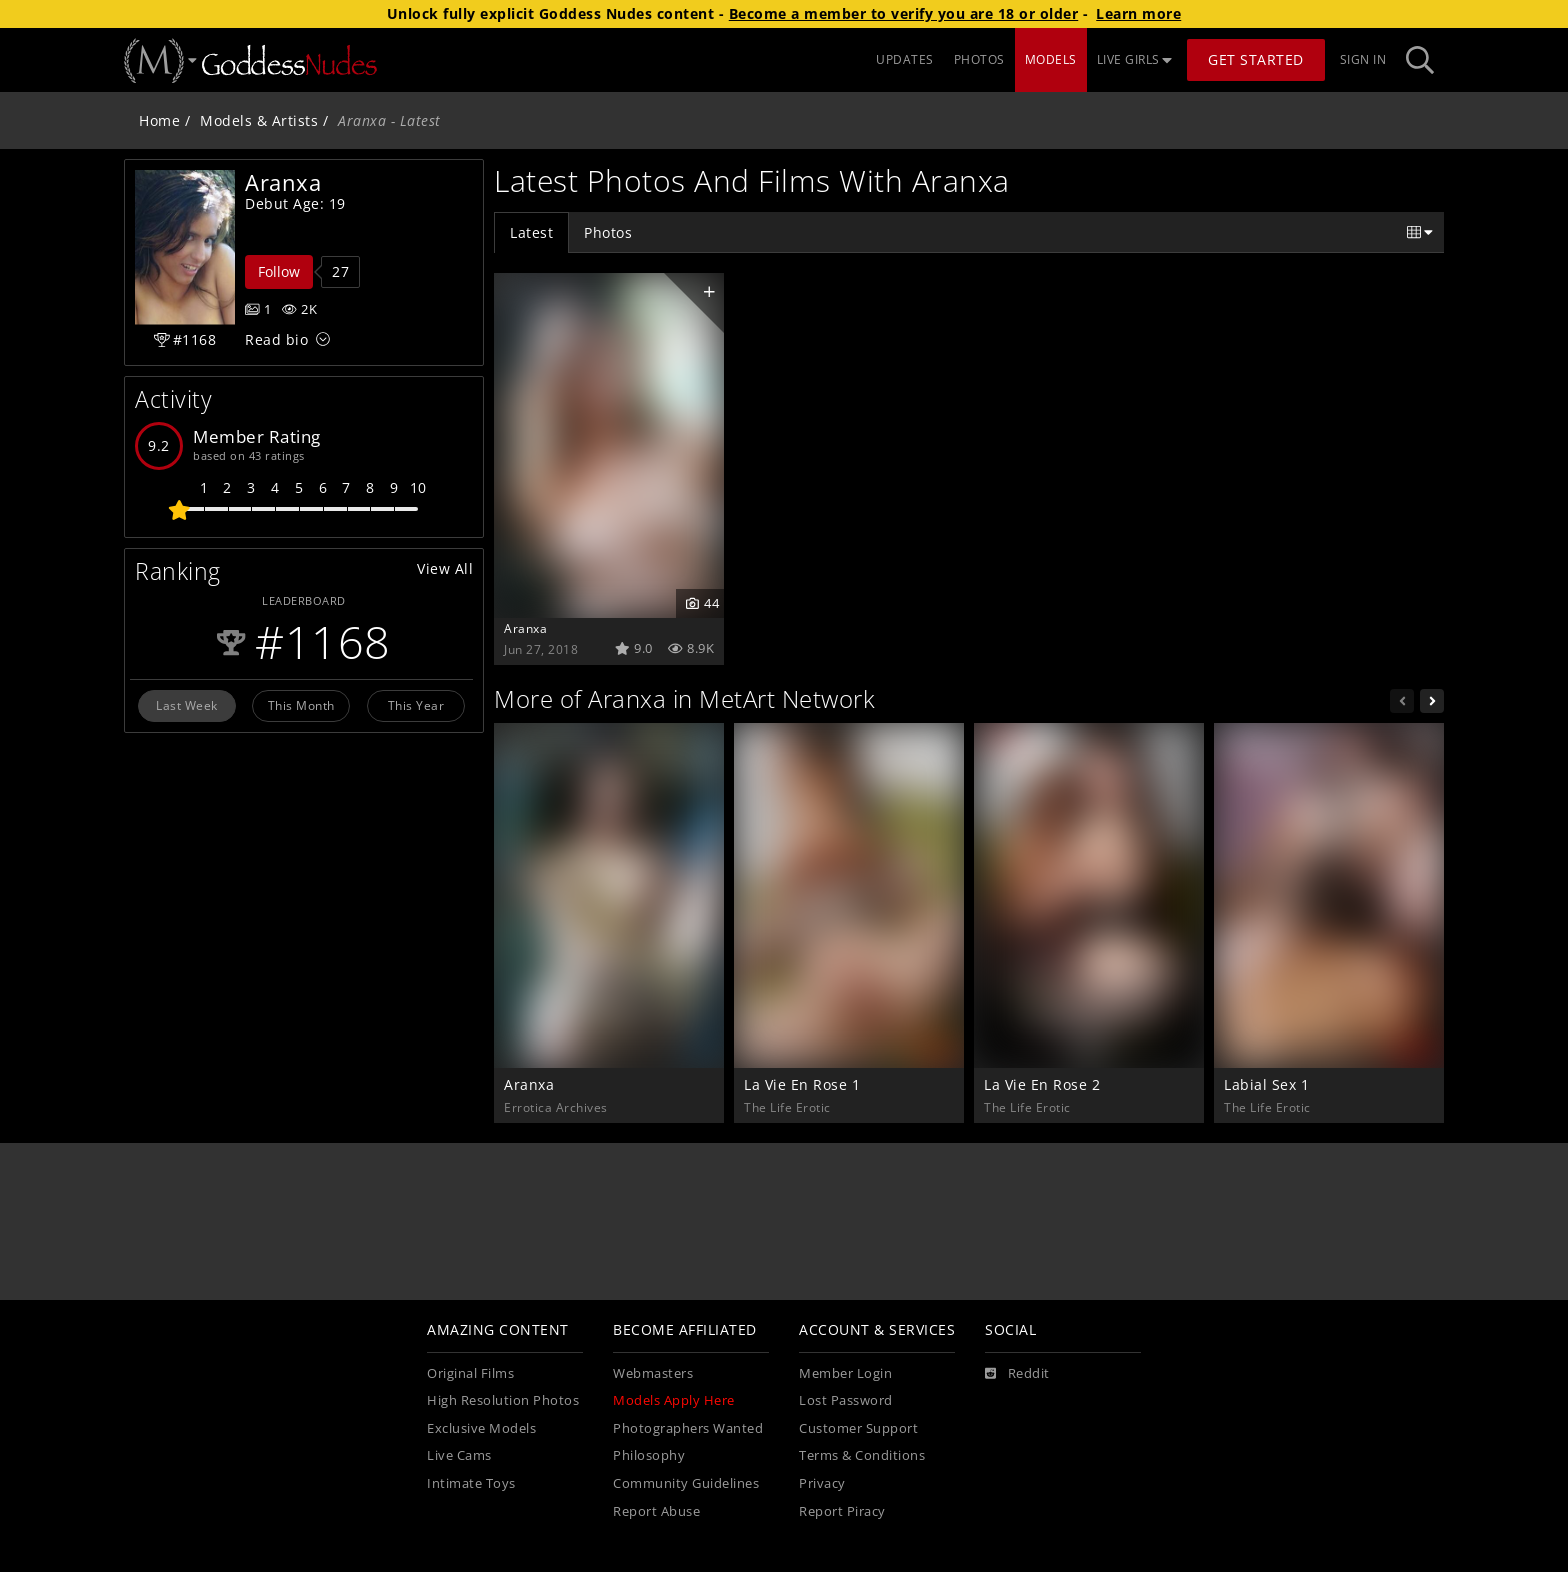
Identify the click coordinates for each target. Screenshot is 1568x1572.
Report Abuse (656, 1511)
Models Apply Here (674, 1400)
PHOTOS (979, 59)
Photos (608, 232)
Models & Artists (259, 120)
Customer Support (858, 1428)
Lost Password (846, 1400)
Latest (531, 232)
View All (445, 568)
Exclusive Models (481, 1428)
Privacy (822, 1483)
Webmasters (653, 1373)
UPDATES (905, 59)
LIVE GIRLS (1135, 59)
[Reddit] (1017, 1374)
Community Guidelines (686, 1483)
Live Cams (459, 1455)
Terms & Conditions (862, 1455)
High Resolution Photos (503, 1400)
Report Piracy (842, 1511)
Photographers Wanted (688, 1428)
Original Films (470, 1373)
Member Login (845, 1373)
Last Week (187, 705)
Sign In (1363, 59)
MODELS (1051, 59)
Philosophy (649, 1455)
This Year (416, 705)
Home (159, 120)
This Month (301, 705)
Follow (279, 271)
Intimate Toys (471, 1483)
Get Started (1256, 59)
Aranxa (525, 628)
